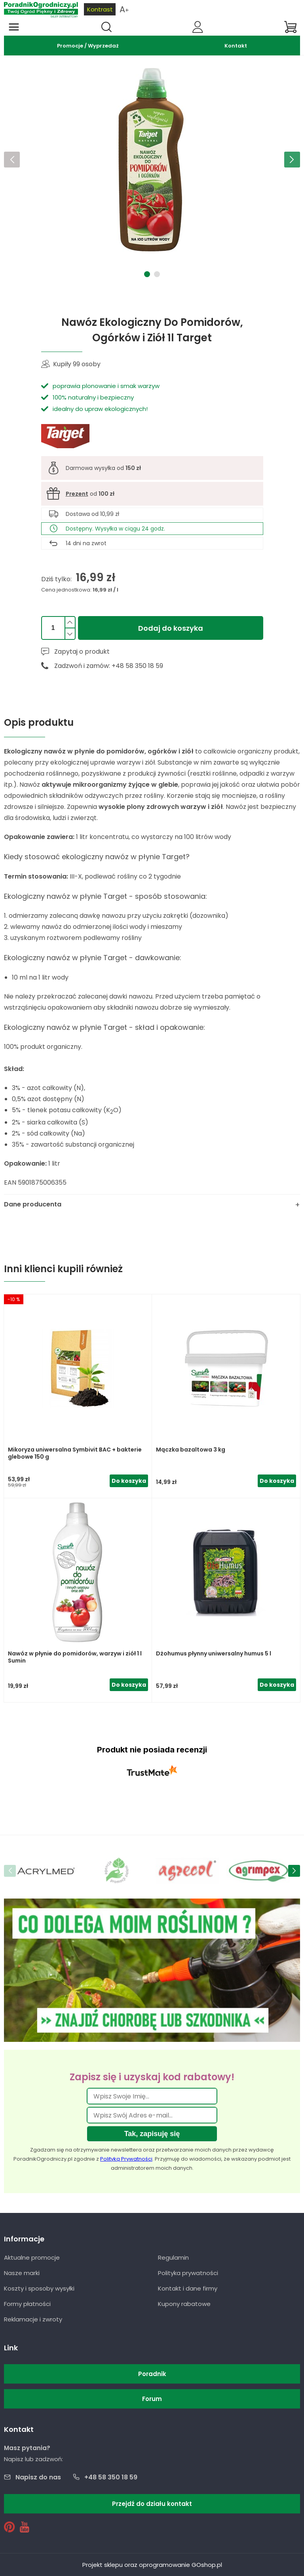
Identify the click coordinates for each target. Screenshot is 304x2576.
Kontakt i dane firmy (187, 2288)
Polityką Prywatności (126, 2159)
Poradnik (152, 2374)
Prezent (77, 494)
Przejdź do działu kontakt (152, 2504)
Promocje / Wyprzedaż (88, 45)
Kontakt (235, 45)
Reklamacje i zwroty (33, 2319)
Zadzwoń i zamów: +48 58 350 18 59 (108, 665)
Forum (152, 2399)
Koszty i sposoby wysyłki (39, 2288)
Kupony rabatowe (184, 2304)
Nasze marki (22, 2273)
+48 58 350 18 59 (110, 2477)
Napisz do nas (38, 2477)
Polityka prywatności (188, 2273)
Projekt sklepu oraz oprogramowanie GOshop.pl (152, 2565)
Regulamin (173, 2257)
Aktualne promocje (32, 2257)
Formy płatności (27, 2304)
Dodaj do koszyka (170, 628)
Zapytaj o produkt (82, 651)
